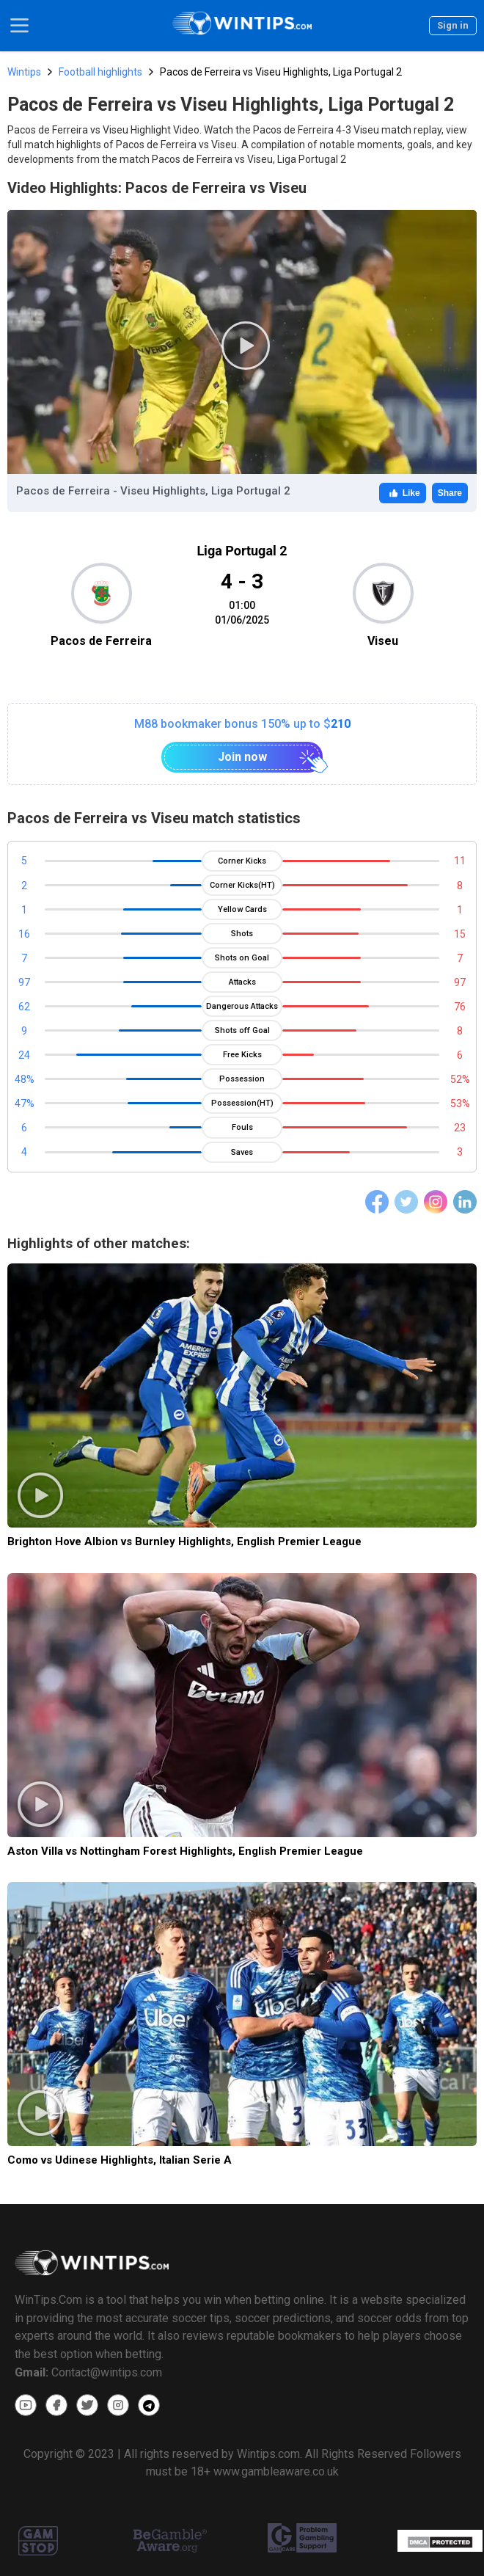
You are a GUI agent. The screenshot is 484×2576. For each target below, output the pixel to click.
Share (450, 493)
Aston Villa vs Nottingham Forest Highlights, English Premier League (185, 1851)
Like (402, 493)
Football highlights (100, 72)
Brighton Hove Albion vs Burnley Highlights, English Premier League (184, 1541)
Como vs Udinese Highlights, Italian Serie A (119, 2160)
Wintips (24, 72)
